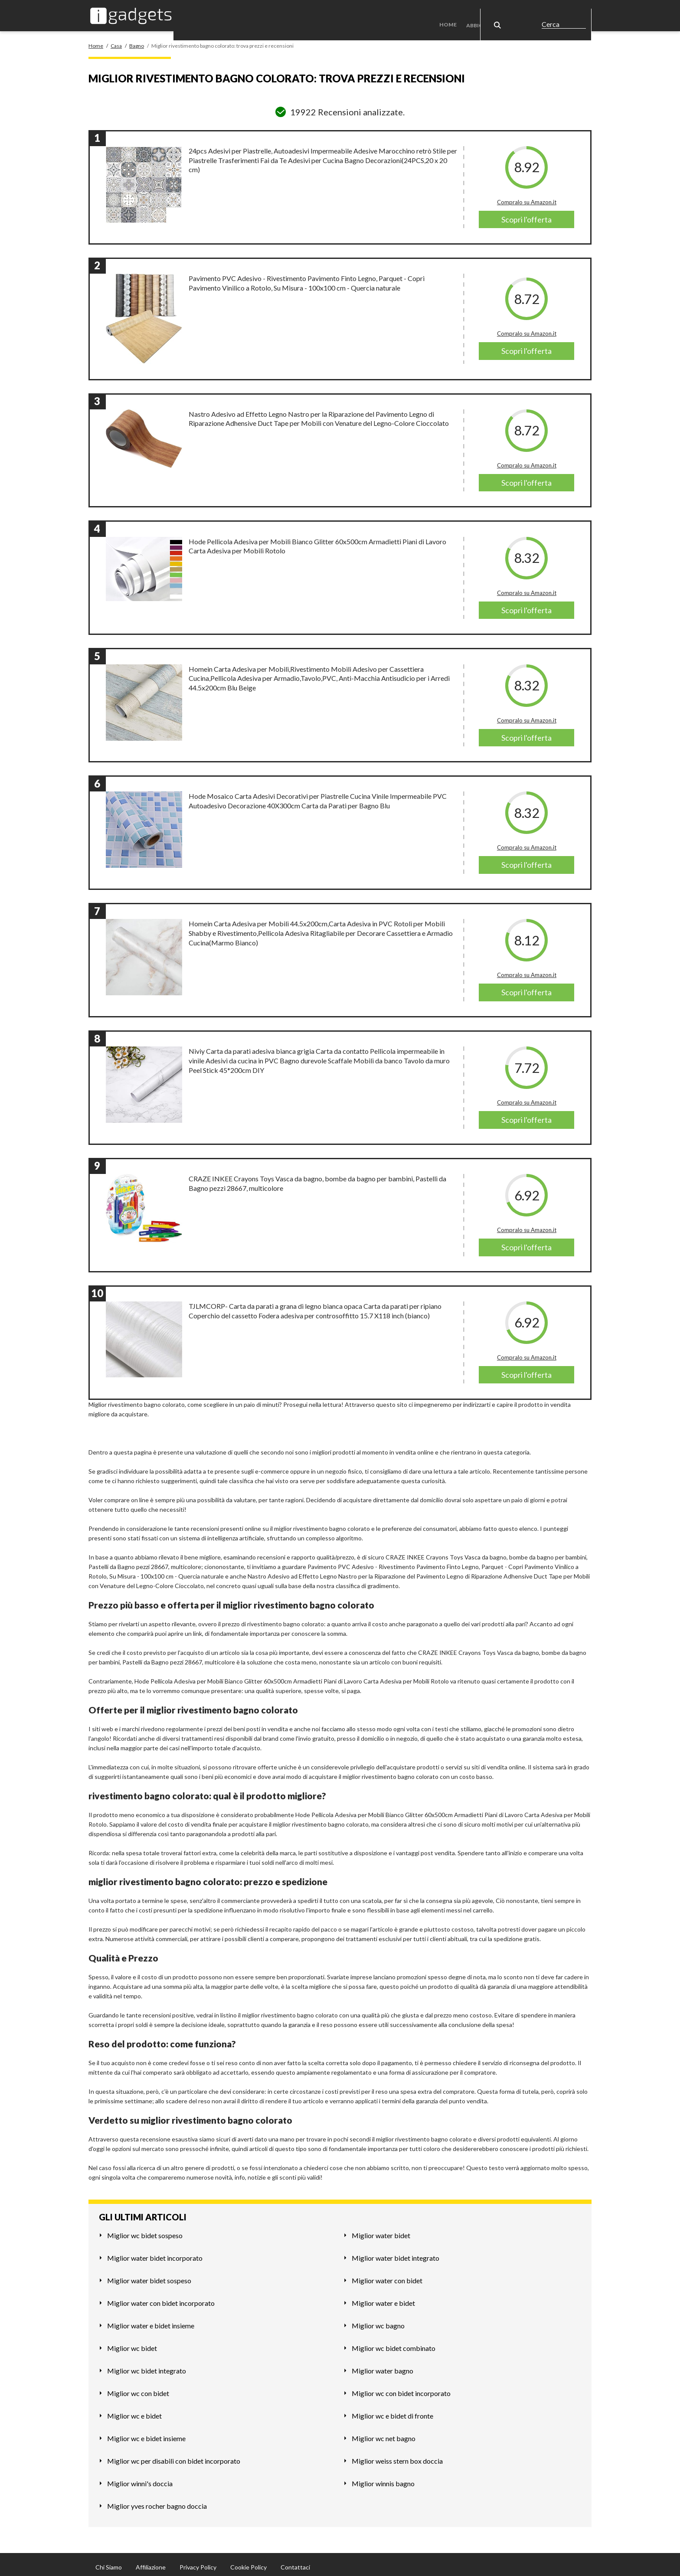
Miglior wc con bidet (138, 2388)
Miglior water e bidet (383, 2298)
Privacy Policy (198, 2562)
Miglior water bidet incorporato (155, 2253)
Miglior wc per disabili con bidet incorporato (173, 2456)
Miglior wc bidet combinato (393, 2343)
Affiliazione (151, 2562)
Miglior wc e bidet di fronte (392, 2410)
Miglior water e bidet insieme (150, 2320)
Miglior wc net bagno (383, 2433)
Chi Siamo (108, 2562)
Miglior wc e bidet (134, 2410)
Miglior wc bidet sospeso (145, 2230)
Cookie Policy (248, 2562)
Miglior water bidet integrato (395, 2253)
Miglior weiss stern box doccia (397, 2456)
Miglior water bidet (381, 2230)
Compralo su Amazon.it (526, 197)
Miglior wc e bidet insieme (146, 2433)
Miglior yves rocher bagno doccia (157, 2501)
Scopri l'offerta (526, 214)
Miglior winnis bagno (383, 2478)
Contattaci (295, 2562)
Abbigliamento (492, 13)
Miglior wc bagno (378, 2320)
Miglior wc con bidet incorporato (401, 2388)
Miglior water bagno (382, 2365)
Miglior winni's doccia (140, 2478)
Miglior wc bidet (132, 2343)
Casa (535, 13)
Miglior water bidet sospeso (149, 2275)
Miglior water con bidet (387, 2275)
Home (453, 13)
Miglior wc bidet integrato (146, 2365)
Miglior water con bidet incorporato (161, 2298)
